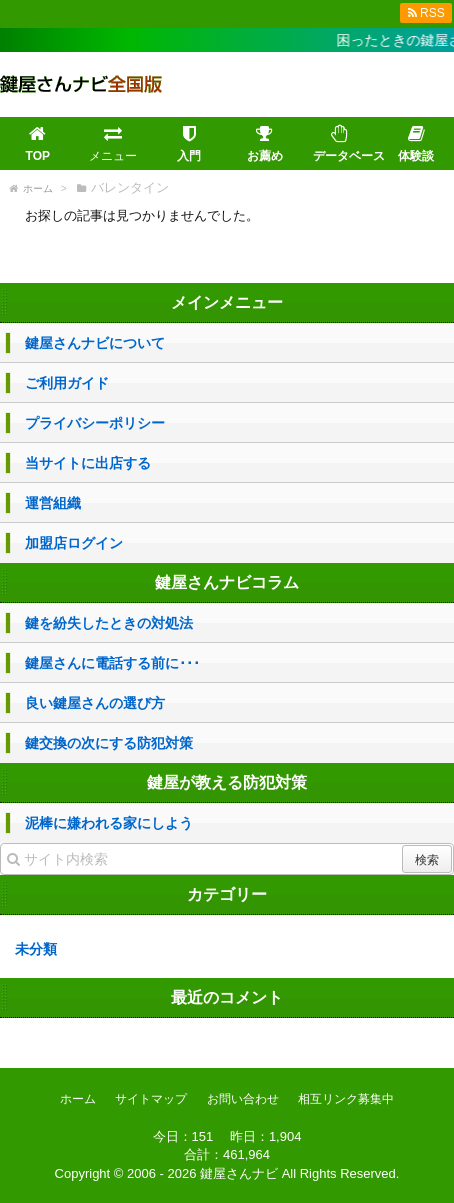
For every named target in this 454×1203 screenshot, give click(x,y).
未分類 (36, 949)
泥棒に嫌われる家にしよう (109, 823)
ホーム (78, 1099)
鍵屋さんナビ (239, 1173)
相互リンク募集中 (346, 1099)
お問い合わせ (243, 1099)
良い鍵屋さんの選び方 (95, 703)
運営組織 (53, 503)
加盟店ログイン (74, 543)
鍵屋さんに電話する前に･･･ (112, 663)
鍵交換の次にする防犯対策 (109, 743)
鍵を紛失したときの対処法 (109, 623)
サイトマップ (151, 1099)
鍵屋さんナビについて (95, 343)
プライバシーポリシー (95, 423)
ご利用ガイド (67, 383)
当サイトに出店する (88, 463)
